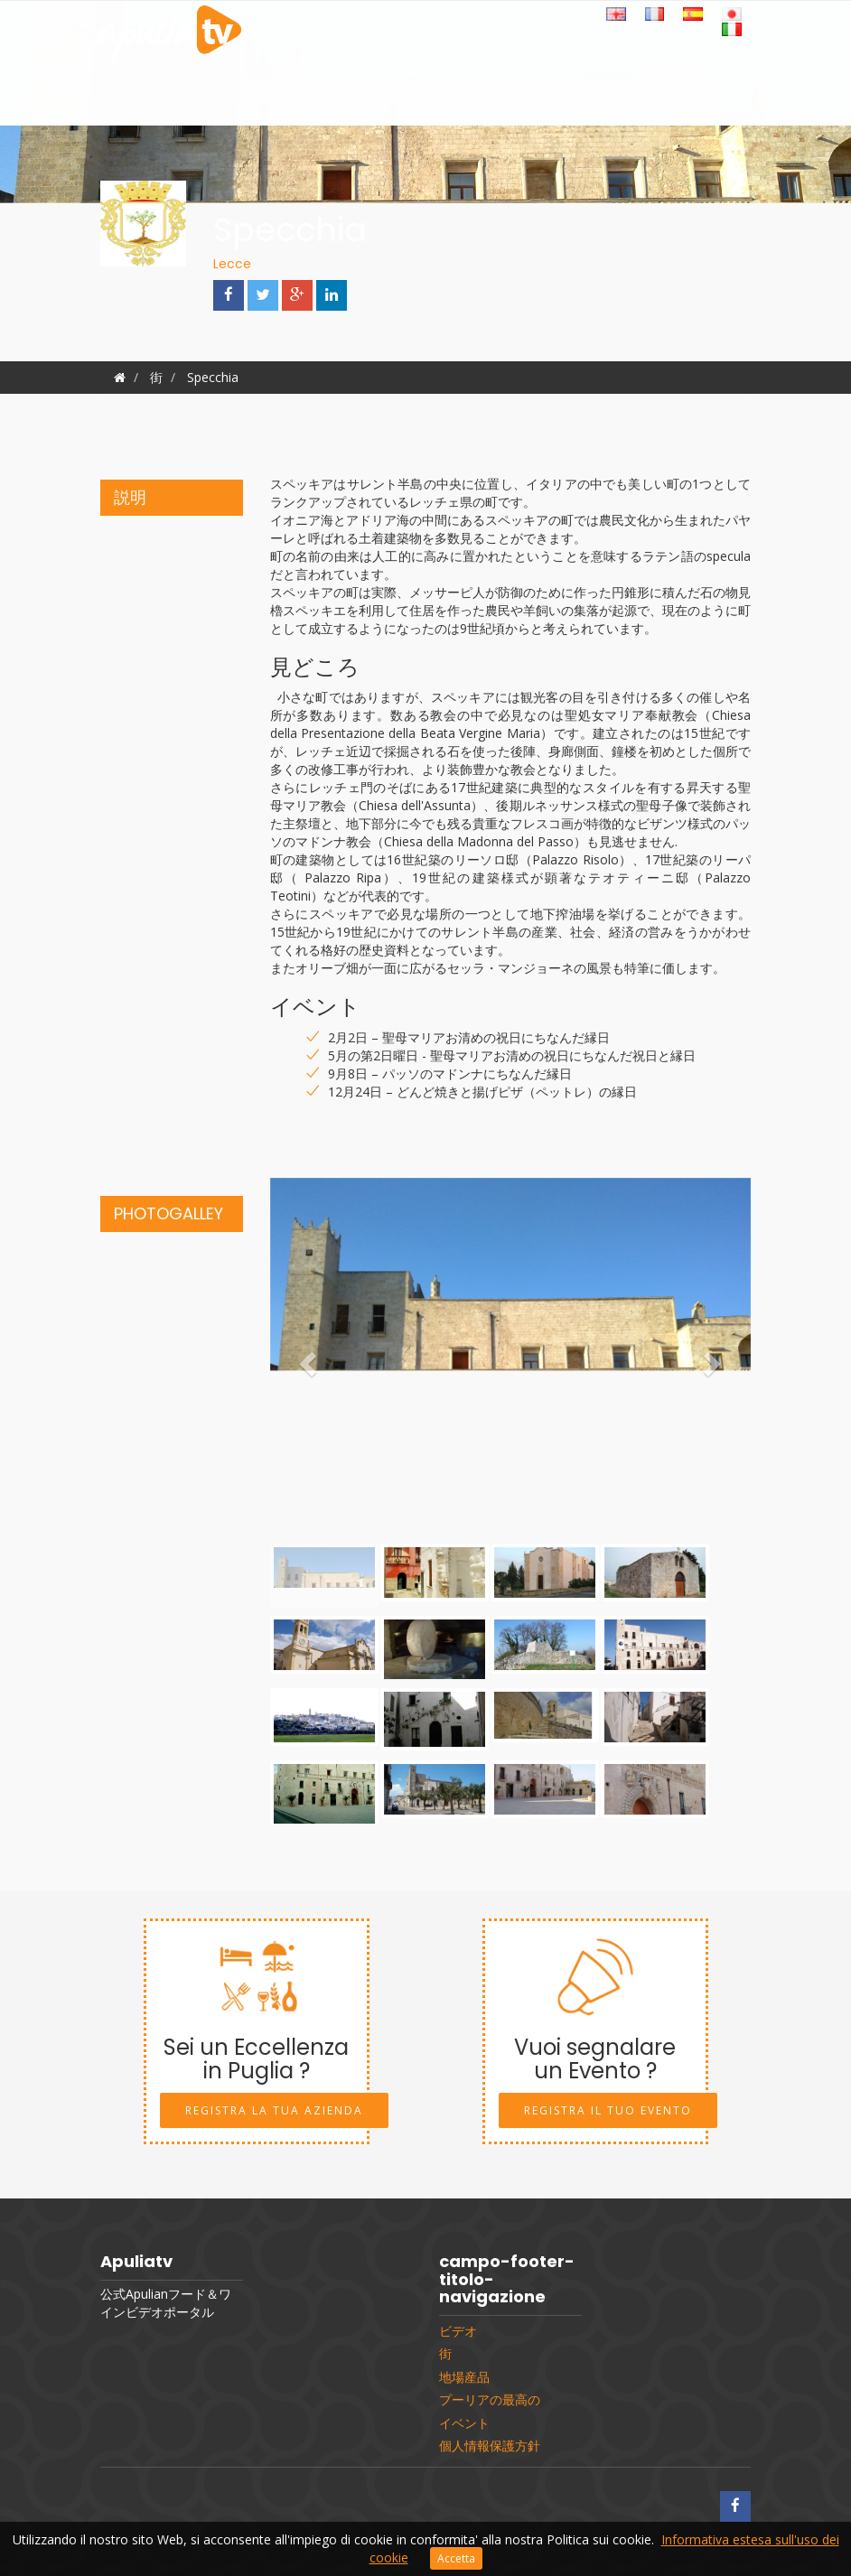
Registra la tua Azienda (274, 2110)
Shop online (663, 70)
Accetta (456, 2558)
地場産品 (394, 70)
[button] (306, 1358)
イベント (293, 109)
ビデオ (287, 70)
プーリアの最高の (555, 70)
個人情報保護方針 (489, 2446)
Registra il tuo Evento (608, 2110)
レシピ (463, 70)
